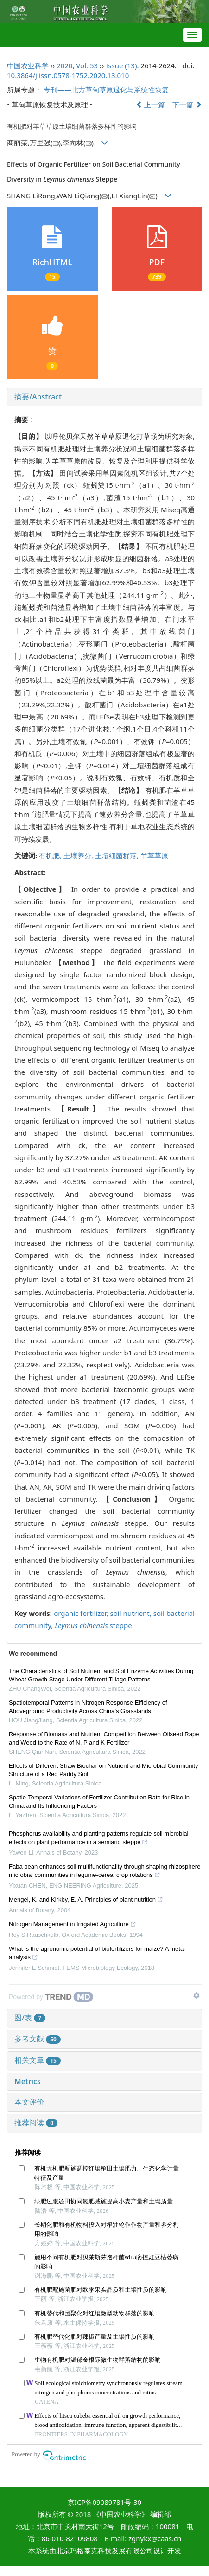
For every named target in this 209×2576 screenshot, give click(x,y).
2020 (64, 65)
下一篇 (187, 104)
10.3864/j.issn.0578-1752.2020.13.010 (68, 75)
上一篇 (150, 104)
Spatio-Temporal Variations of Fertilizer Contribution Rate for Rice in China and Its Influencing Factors (99, 1801)
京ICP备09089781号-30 (104, 2502)
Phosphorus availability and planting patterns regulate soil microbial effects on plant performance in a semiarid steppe (98, 1839)
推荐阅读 (35, 2123)
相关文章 (37, 2060)
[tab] (104, 397)
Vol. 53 (87, 65)
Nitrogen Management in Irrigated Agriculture (72, 1925)
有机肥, (51, 855)
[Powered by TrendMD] (51, 1997)
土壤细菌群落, (117, 855)
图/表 (29, 2018)
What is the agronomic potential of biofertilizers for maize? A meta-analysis (97, 1954)
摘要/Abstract (38, 397)
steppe (93, 1625)
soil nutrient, (131, 1613)
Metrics (27, 2081)
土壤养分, (79, 855)
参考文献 (37, 2038)
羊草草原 (154, 855)
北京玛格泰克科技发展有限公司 (104, 2550)
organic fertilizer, (82, 1613)
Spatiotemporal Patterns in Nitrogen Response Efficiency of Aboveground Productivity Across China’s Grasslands (88, 1706)
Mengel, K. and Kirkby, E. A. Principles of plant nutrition (86, 1900)
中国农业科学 (28, 65)
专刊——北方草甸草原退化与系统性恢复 (106, 89)
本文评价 (29, 2102)
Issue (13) (121, 65)
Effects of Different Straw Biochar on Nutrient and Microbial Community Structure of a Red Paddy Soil (103, 1770)
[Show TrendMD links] (196, 1995)
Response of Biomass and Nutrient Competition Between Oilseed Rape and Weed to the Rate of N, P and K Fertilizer (104, 1738)
